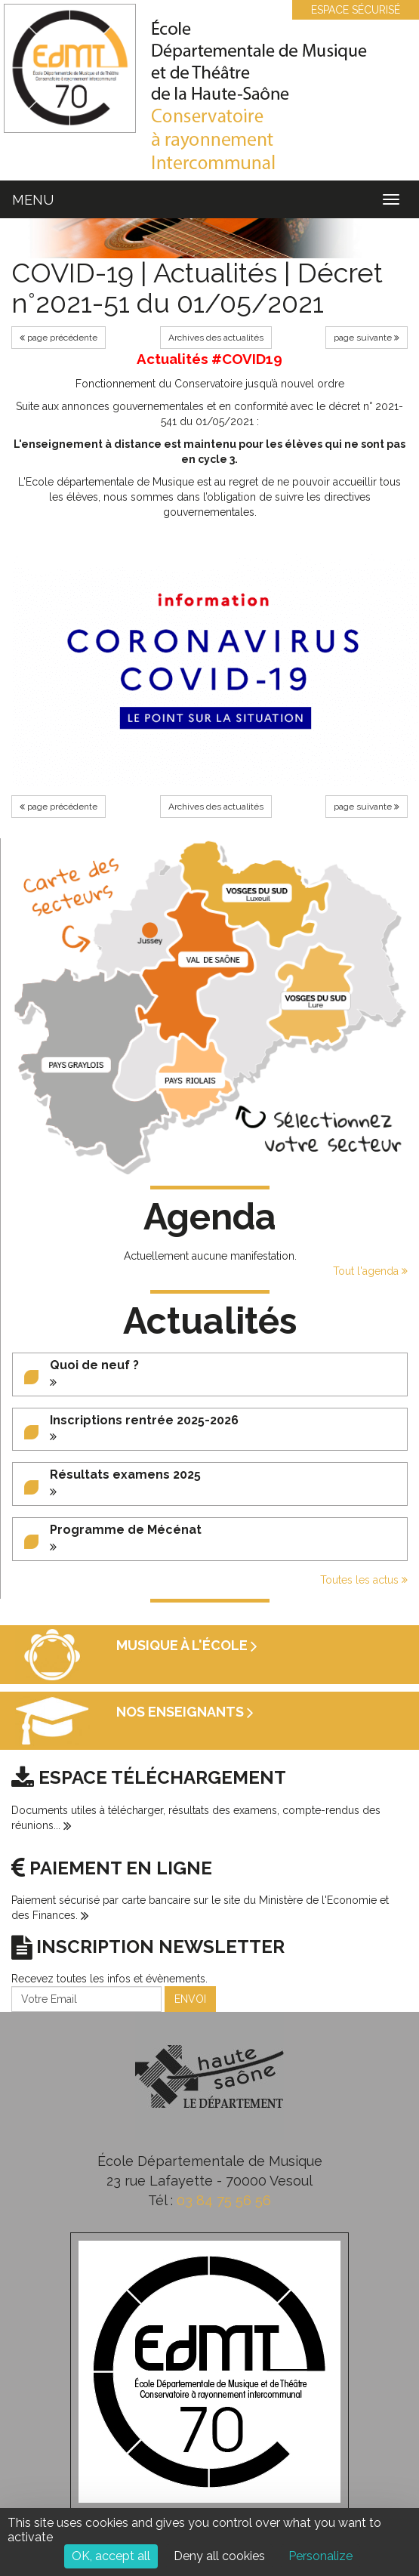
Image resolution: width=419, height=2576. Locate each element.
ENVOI (190, 1999)
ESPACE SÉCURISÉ (348, 10)
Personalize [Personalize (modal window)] (320, 2556)
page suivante (366, 337)
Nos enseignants (185, 1712)
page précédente (58, 337)
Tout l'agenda (370, 1271)
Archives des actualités (215, 337)
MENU (33, 200)
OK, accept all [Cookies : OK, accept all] (111, 2556)
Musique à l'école (186, 1645)
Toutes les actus (364, 1580)
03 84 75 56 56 (224, 2200)
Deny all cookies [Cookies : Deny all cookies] (219, 2556)
